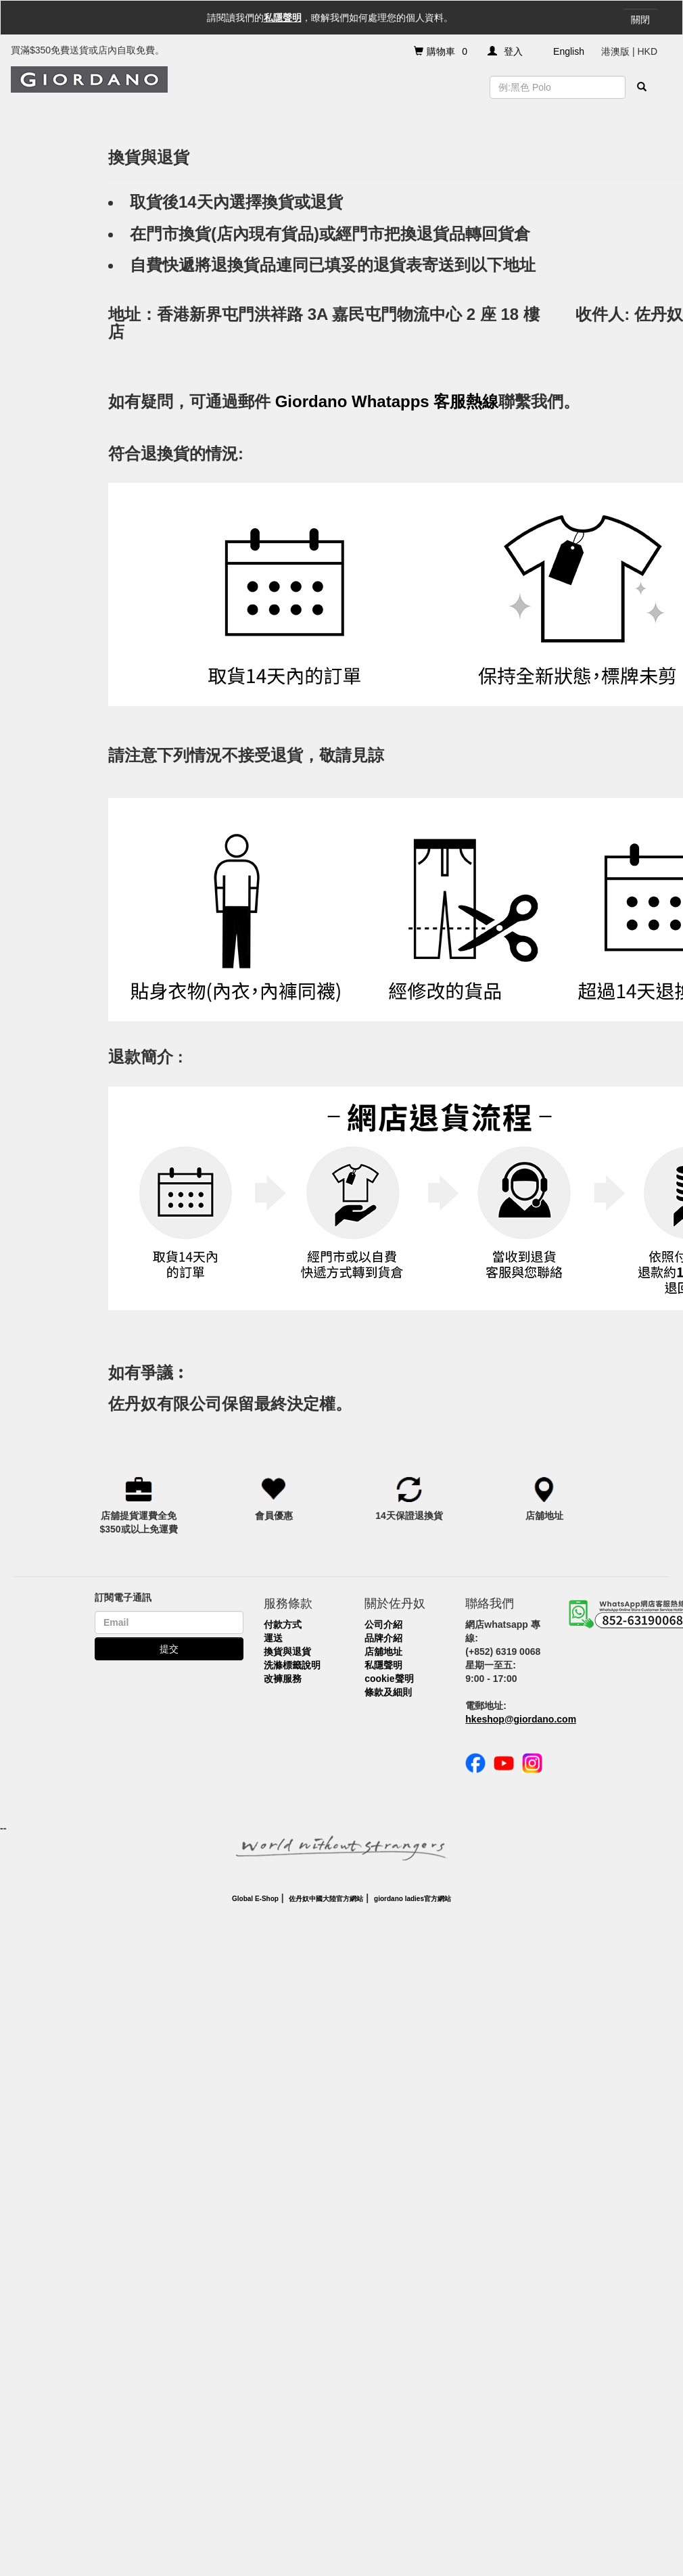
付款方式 (283, 1624)
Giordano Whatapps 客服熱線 (387, 401)
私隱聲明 (283, 17)
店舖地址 (383, 1651)
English (568, 51)
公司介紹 (383, 1624)
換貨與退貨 (287, 1651)
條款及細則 (388, 1692)
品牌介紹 (383, 1638)
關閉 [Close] (640, 19)
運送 (273, 1638)
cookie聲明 (388, 1678)
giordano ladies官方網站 (412, 1898)
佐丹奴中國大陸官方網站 (326, 1898)
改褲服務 (283, 1678)
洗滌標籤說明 (292, 1665)
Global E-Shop (255, 1898)
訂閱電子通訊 (123, 1597)
